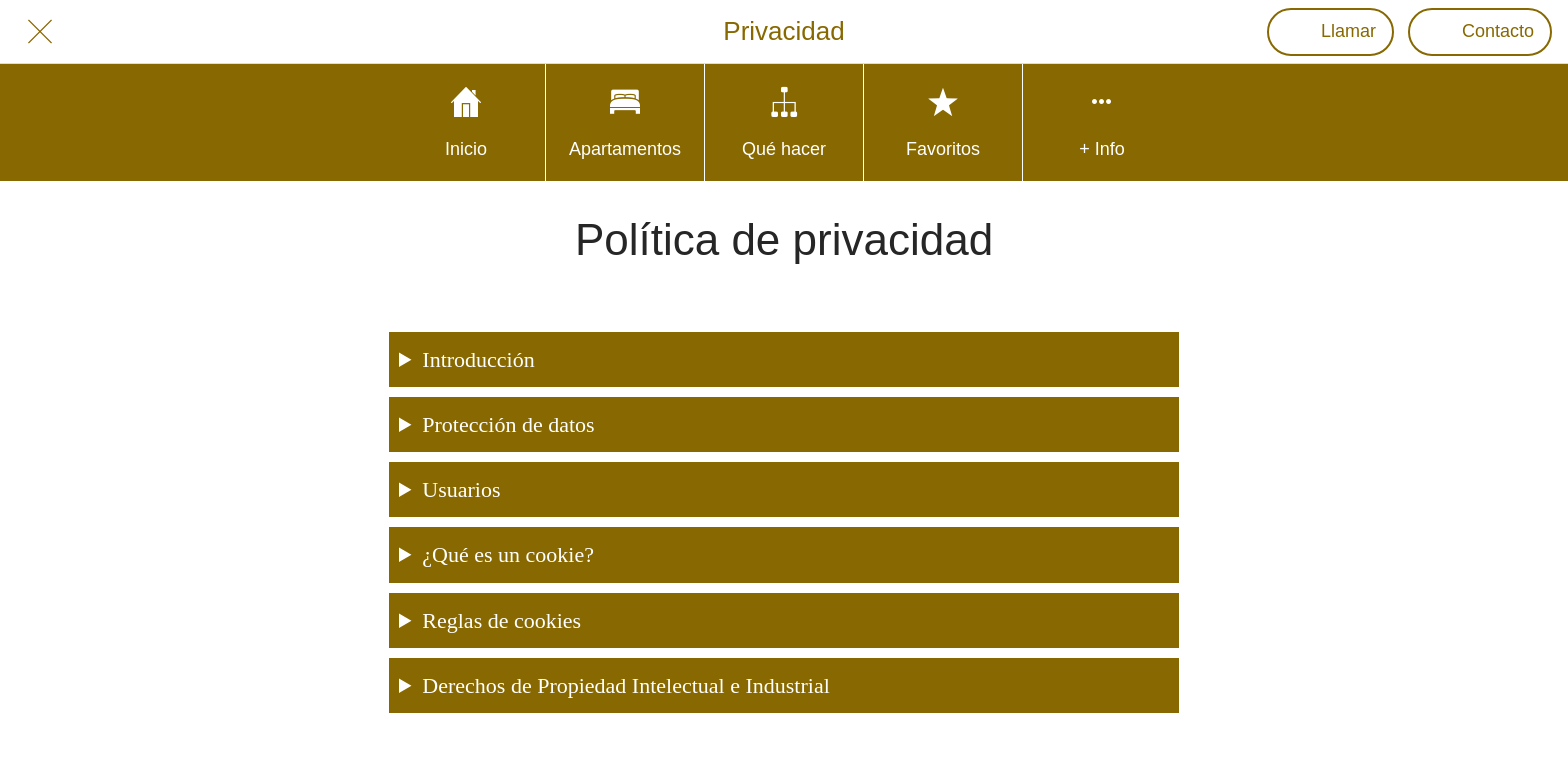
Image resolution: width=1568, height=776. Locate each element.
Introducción (478, 359)
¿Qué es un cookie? (508, 554)
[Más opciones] (1102, 122)
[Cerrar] (40, 32)
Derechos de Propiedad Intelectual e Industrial (625, 685)
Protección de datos (508, 424)
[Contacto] (1480, 32)
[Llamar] (1330, 32)
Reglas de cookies (501, 620)
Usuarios (461, 489)
